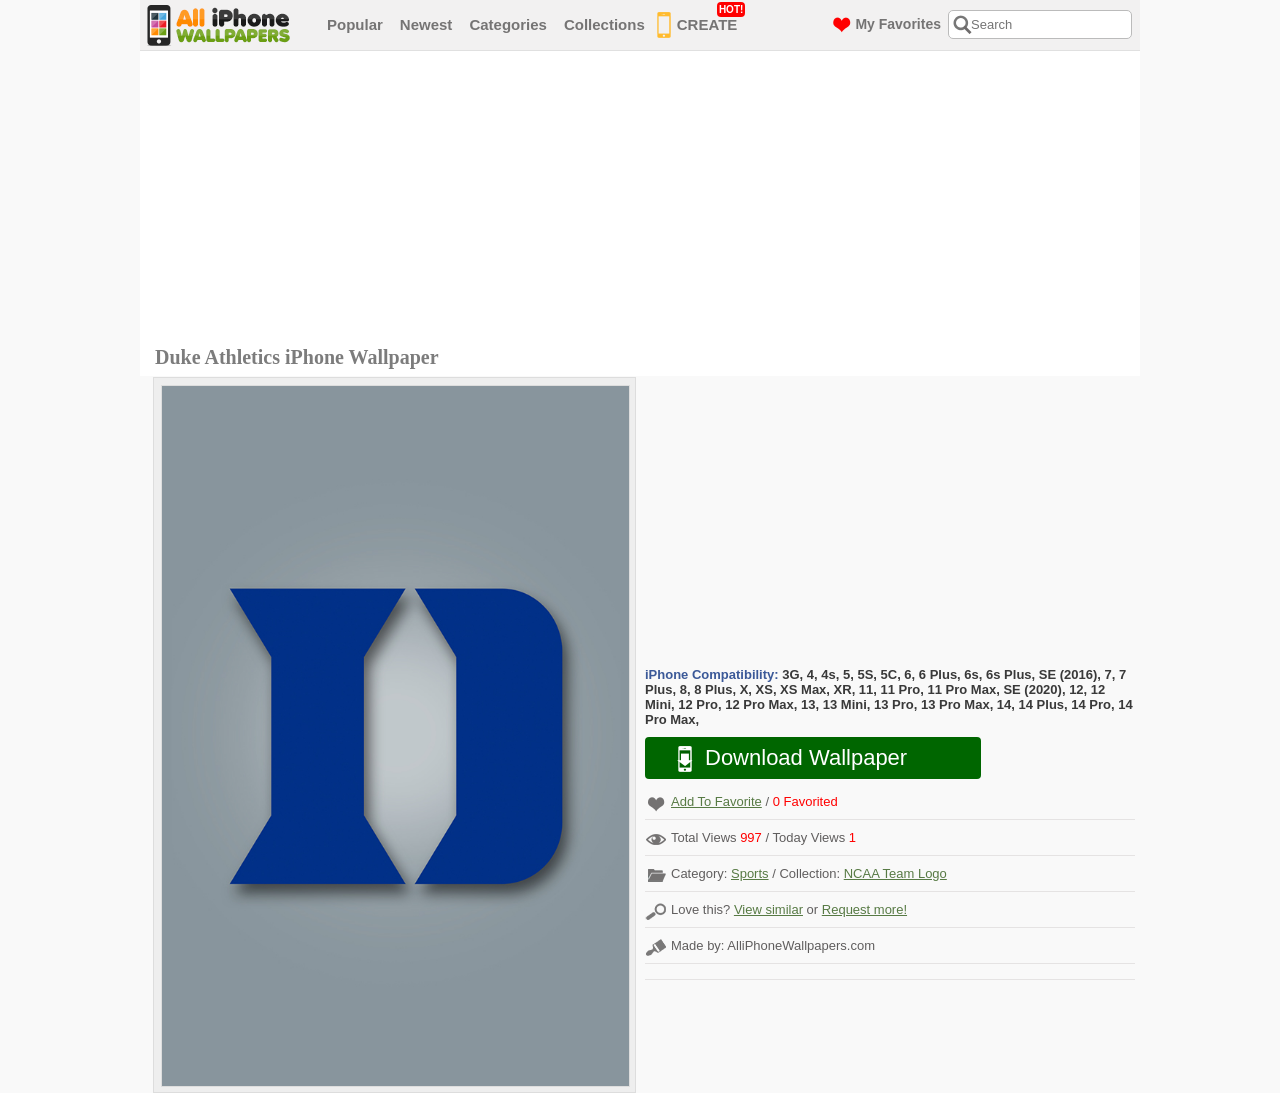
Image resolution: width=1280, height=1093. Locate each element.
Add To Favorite (716, 801)
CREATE (701, 21)
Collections (604, 24)
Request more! (864, 909)
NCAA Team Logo (895, 873)
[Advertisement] (645, 201)
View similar (768, 909)
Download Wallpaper (782, 758)
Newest (426, 24)
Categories (508, 24)
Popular (355, 24)
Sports (750, 873)
